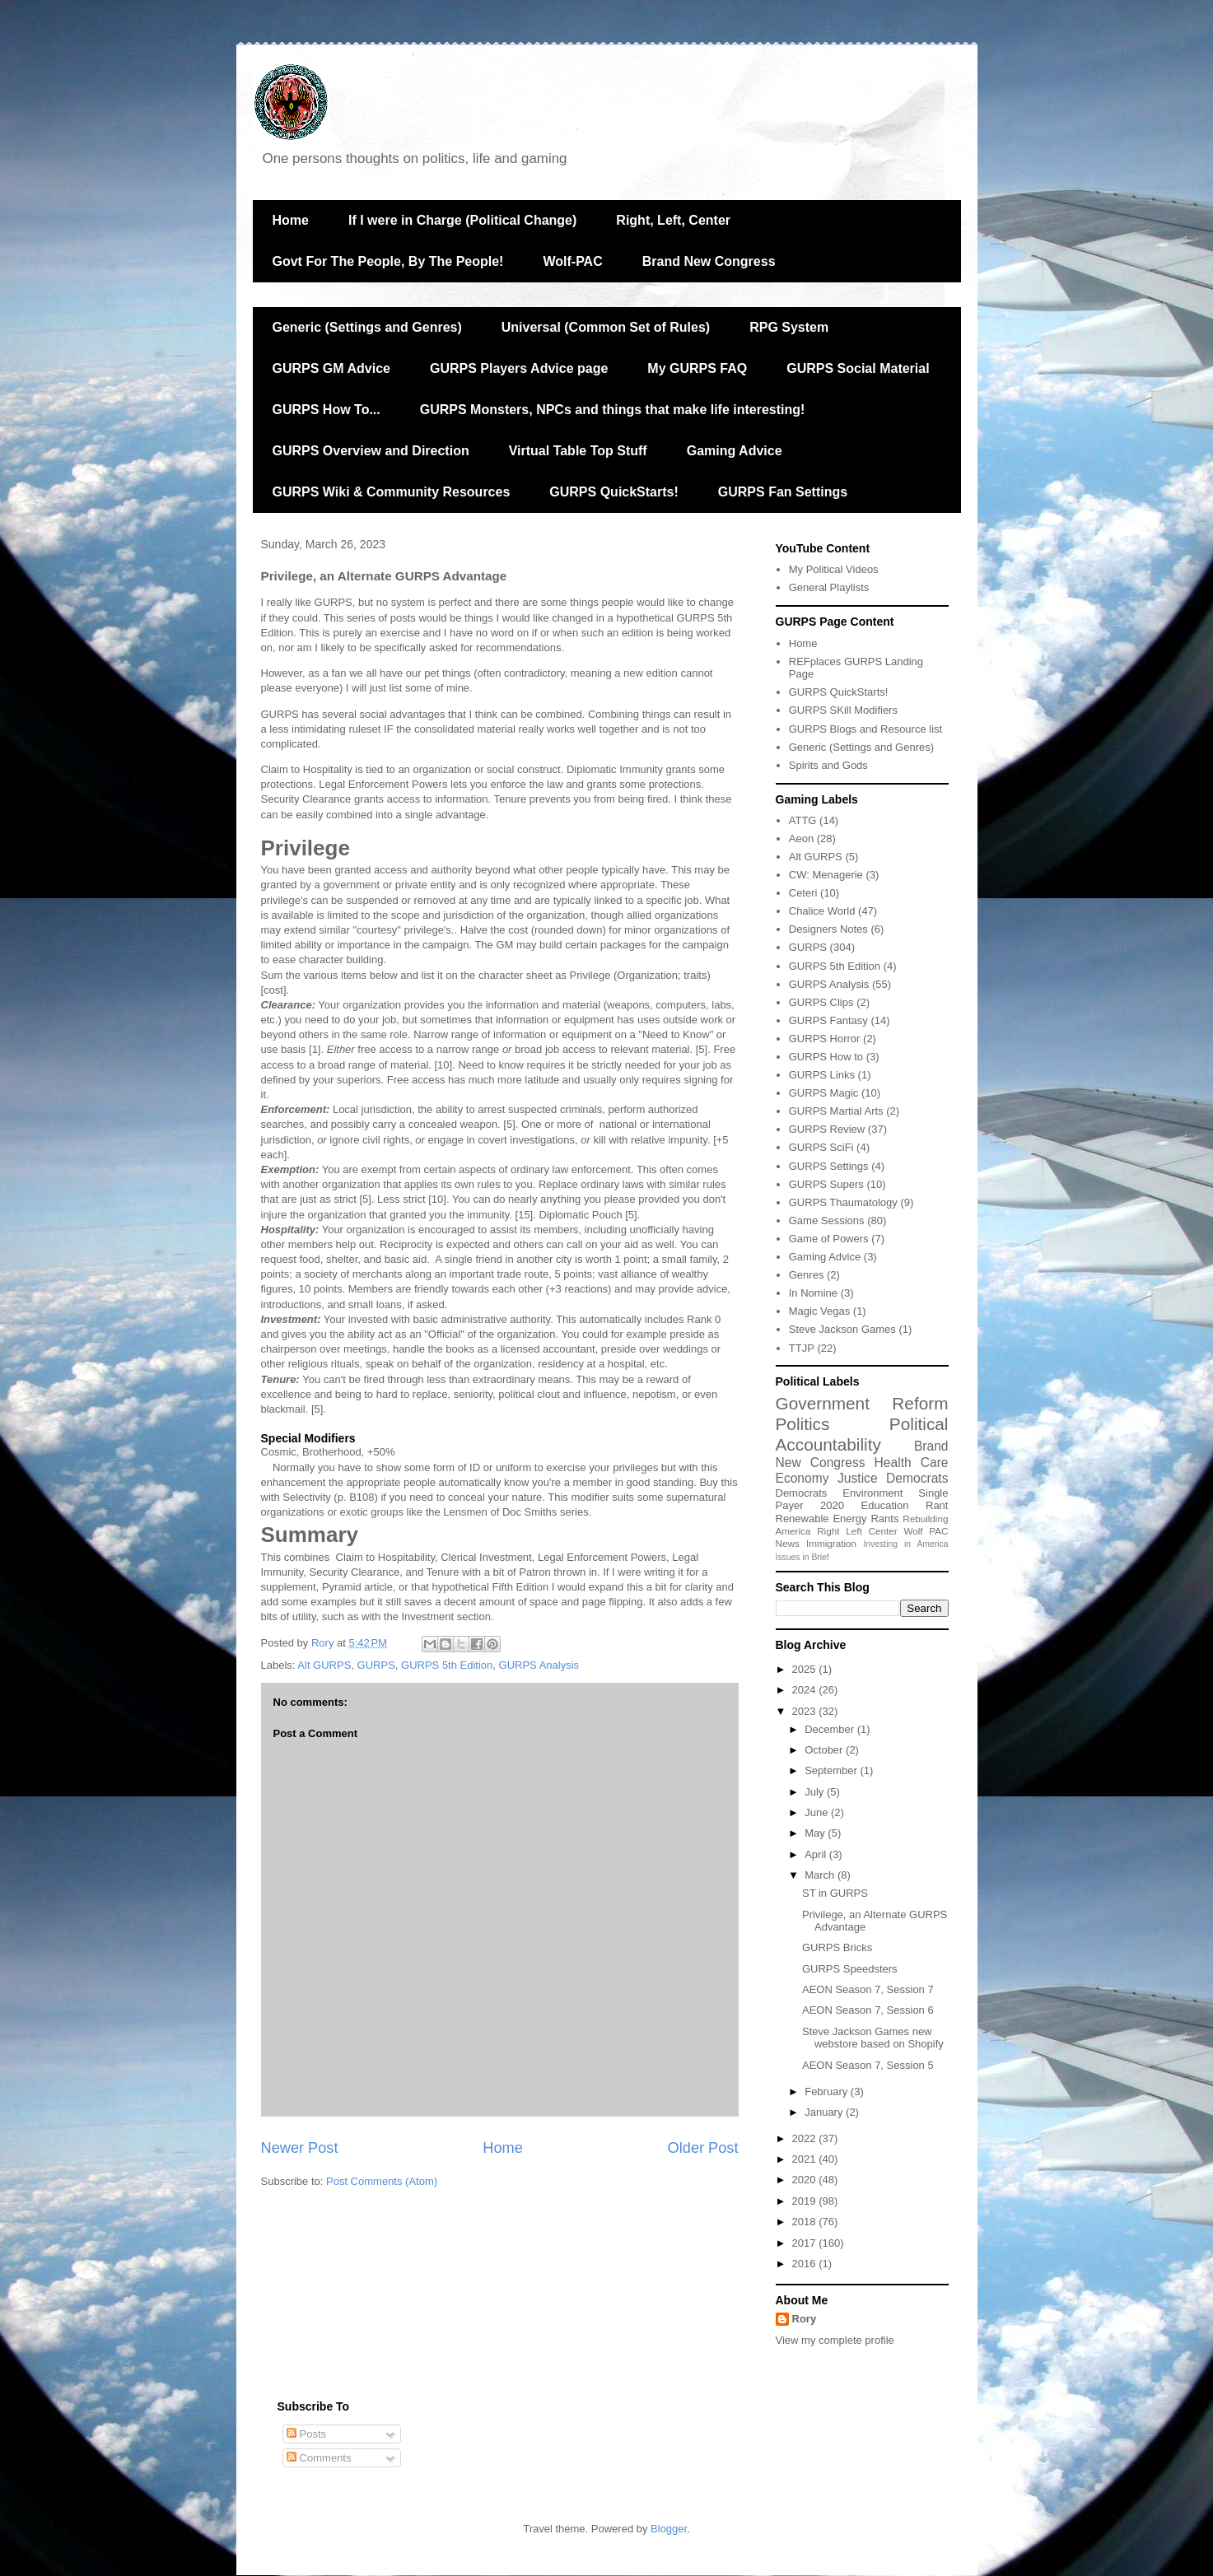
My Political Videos (834, 569)
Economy (802, 1478)
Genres (806, 1275)
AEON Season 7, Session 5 (868, 2065)
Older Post (703, 2148)
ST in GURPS (835, 1893)
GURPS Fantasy (828, 1020)
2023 (805, 1711)
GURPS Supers (826, 1184)
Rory (804, 2319)
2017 (805, 2243)
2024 (805, 1690)
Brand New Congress (709, 261)
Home (291, 220)
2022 (805, 2138)
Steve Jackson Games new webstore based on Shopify (873, 2038)
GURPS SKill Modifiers (843, 710)
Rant (937, 1505)
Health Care (912, 1463)
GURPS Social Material (857, 368)
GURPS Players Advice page (519, 368)
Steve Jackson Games (842, 1329)
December (831, 1729)
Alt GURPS (324, 1665)
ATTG (803, 820)
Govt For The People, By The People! (388, 261)
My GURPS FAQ (697, 368)
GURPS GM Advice (331, 368)
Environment (872, 1493)
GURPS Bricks (837, 1947)
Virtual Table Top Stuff (578, 451)
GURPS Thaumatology (843, 1202)
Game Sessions (827, 1220)
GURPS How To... (326, 410)
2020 (832, 1505)
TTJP (801, 1348)
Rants (884, 1518)
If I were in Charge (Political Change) (462, 220)
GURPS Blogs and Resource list (865, 729)
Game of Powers (829, 1238)
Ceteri (803, 893)
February (828, 2091)
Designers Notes (828, 929)
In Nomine (813, 1293)
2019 (805, 2201)
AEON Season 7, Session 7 (868, 1989)
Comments (319, 2458)
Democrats (802, 1493)
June (818, 1812)
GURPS (376, 1665)
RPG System (788, 327)
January (825, 2112)
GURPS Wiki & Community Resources (392, 492)
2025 (805, 1669)
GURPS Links (822, 1075)
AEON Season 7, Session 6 (868, 2010)
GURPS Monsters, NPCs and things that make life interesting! (612, 410)
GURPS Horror (825, 1038)
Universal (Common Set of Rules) (606, 327)
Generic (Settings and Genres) (367, 327)
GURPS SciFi (821, 1147)
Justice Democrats (892, 1478)
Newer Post (299, 2148)
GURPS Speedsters (850, 1969)
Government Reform (862, 1403)
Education (885, 1505)
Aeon (801, 838)
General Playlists (829, 587)
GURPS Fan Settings (782, 492)
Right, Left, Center (673, 220)
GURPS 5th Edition (446, 1665)
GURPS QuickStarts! (613, 492)
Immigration (831, 1543)
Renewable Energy (821, 1518)
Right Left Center (857, 1531)
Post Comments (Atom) (381, 2181)
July (816, 1792)
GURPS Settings (829, 1166)
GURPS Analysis (539, 1665)
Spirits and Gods (828, 765)
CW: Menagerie (826, 875)
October (825, 1750)
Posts (306, 2434)
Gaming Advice (734, 451)
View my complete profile (835, 2340)
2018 (805, 2221)
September (832, 1770)
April (817, 1854)
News (788, 1543)
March (821, 1875)
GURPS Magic (824, 1093)
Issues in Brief (802, 1557)
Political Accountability (862, 1434)
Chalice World (822, 911)
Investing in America (905, 1544)
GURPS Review (827, 1129)
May (816, 1833)
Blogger (669, 2528)
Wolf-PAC (572, 261)
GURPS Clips (821, 1002)
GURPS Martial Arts (836, 1111)
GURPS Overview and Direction (371, 451)
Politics (803, 1423)
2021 (805, 2159)
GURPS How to (826, 1056)
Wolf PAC (925, 1531)
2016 (805, 2263)
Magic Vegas (819, 1311)
